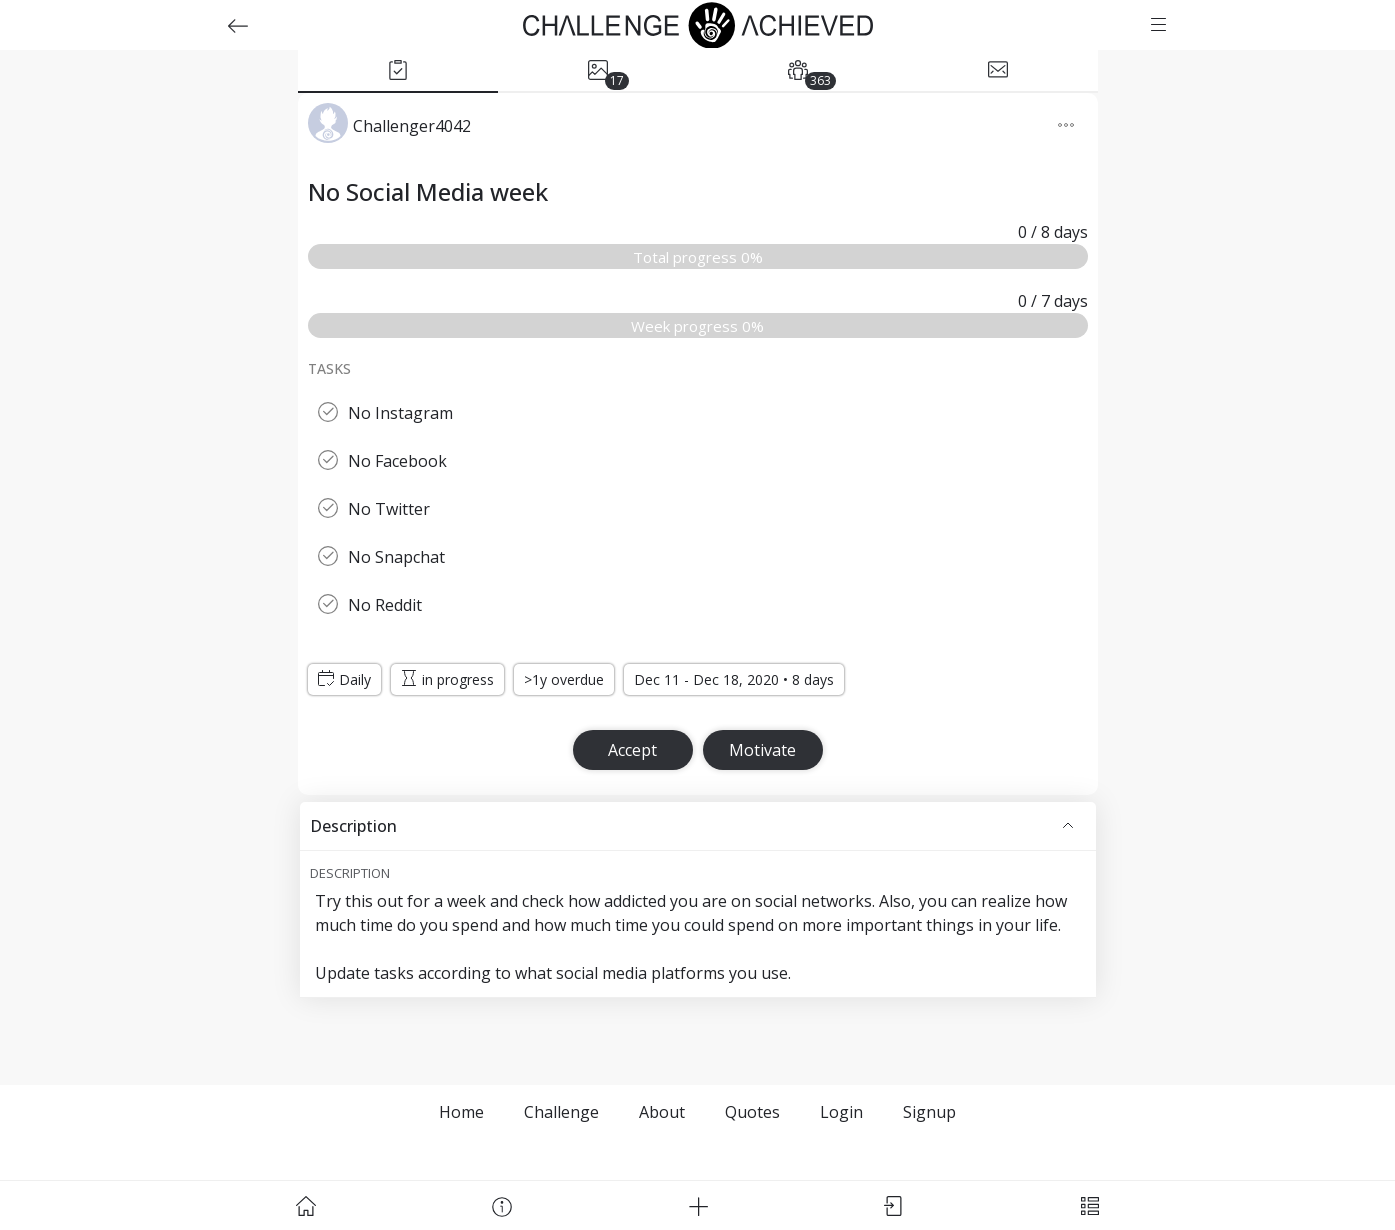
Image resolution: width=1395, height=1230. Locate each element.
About (662, 1112)
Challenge (561, 1112)
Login (841, 1112)
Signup (929, 1112)
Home (461, 1112)
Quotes (752, 1112)
